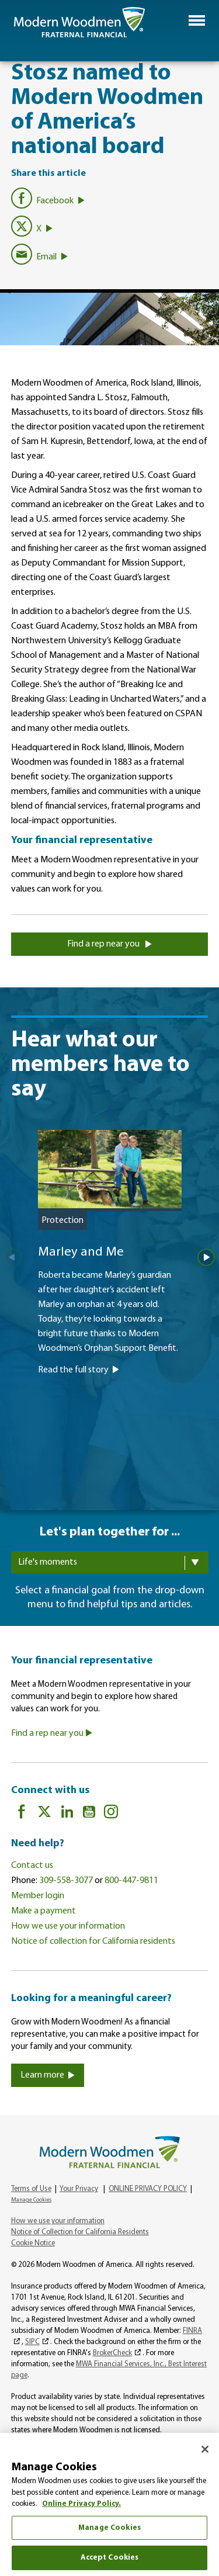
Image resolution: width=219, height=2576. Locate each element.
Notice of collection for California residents (93, 1941)
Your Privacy (79, 2189)
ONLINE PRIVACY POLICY (148, 2189)
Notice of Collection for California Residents (80, 2232)
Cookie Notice (33, 2243)
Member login (37, 1896)
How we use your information (68, 1926)
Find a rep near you (109, 944)
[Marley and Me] (110, 1289)
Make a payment (43, 1911)
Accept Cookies (110, 2557)
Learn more (47, 2075)
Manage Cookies (31, 2200)
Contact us (32, 1865)
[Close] (205, 2449)
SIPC (32, 2342)
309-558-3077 (66, 1880)
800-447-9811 (131, 1880)
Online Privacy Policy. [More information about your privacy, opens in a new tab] (81, 2504)
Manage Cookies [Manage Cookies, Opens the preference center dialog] (109, 2528)
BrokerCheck (112, 2353)
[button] (197, 20)
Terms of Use (31, 2189)
